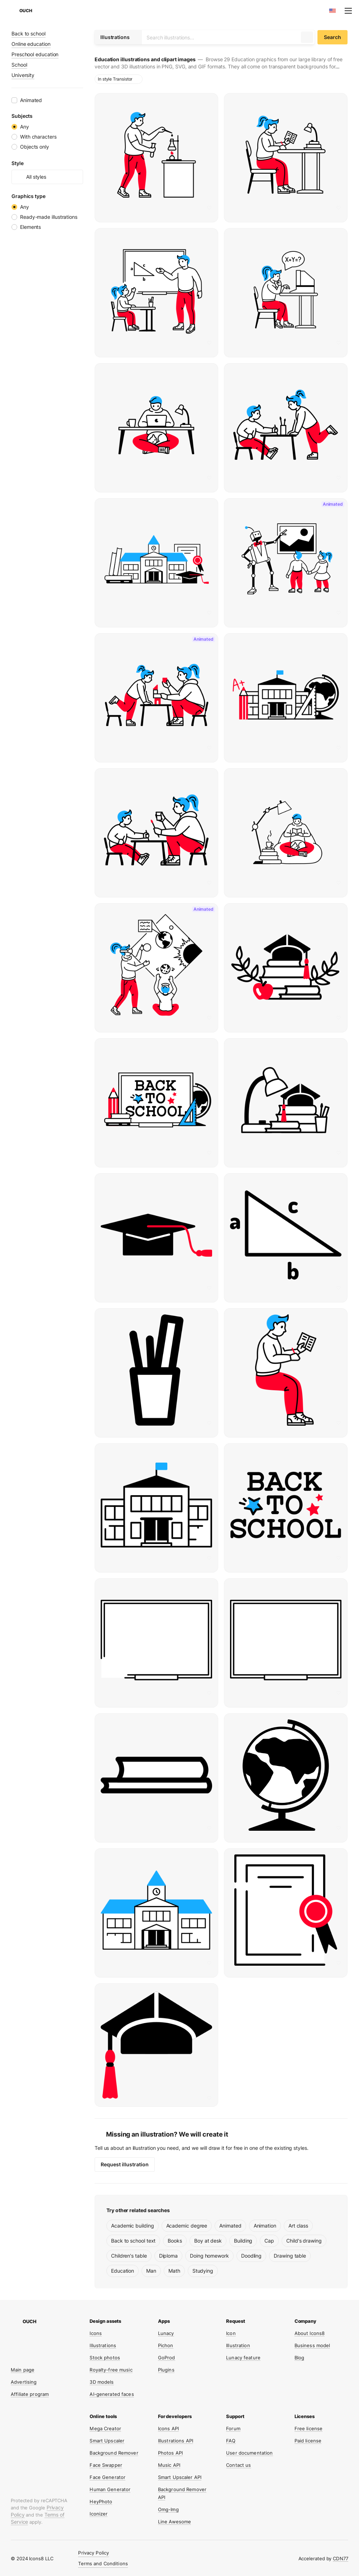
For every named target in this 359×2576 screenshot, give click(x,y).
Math (174, 2271)
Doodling (251, 2256)
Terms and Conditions (103, 2563)
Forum (233, 2428)
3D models (102, 2382)
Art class (298, 2226)
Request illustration (125, 2164)
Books (175, 2241)
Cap (269, 2241)
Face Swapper (106, 2465)
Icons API (168, 2428)
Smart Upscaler (107, 2440)
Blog (300, 2357)
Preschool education (34, 54)
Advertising (24, 2382)
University (22, 75)
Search (332, 37)
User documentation (249, 2453)
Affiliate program (30, 2394)
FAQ (230, 2440)
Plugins (166, 2370)
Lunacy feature (243, 2357)
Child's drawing (304, 2241)
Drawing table (290, 2256)
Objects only (34, 147)
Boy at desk (208, 2241)
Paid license (308, 2440)
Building (243, 2241)
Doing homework (209, 2256)
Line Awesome (174, 2521)
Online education (31, 44)
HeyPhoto (101, 2501)
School (19, 65)
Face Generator (107, 2477)
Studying (202, 2271)
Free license (309, 2428)
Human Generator (110, 2489)
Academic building (132, 2226)
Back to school (28, 33)
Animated (230, 2226)
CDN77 (340, 2558)
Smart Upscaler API (179, 2477)
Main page (22, 2370)
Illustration (238, 2345)
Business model (312, 2345)
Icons (96, 2333)
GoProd (166, 2357)
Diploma (168, 2256)
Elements (30, 227)
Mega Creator (105, 2428)
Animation (265, 2226)
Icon (231, 2333)
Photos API (170, 2453)
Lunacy (166, 2333)
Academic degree (186, 2226)
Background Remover (114, 2453)
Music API (169, 2465)
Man (151, 2271)
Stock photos (105, 2357)
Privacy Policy (93, 2553)
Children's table (129, 2256)
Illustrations (103, 2345)
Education (122, 2271)
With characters (38, 137)
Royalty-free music (111, 2370)
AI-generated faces (112, 2394)
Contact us (238, 2465)
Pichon (165, 2345)
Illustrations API (175, 2440)
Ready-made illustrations (48, 217)
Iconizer (98, 2514)
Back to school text (133, 2241)
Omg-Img (168, 2509)
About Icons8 (310, 2333)
